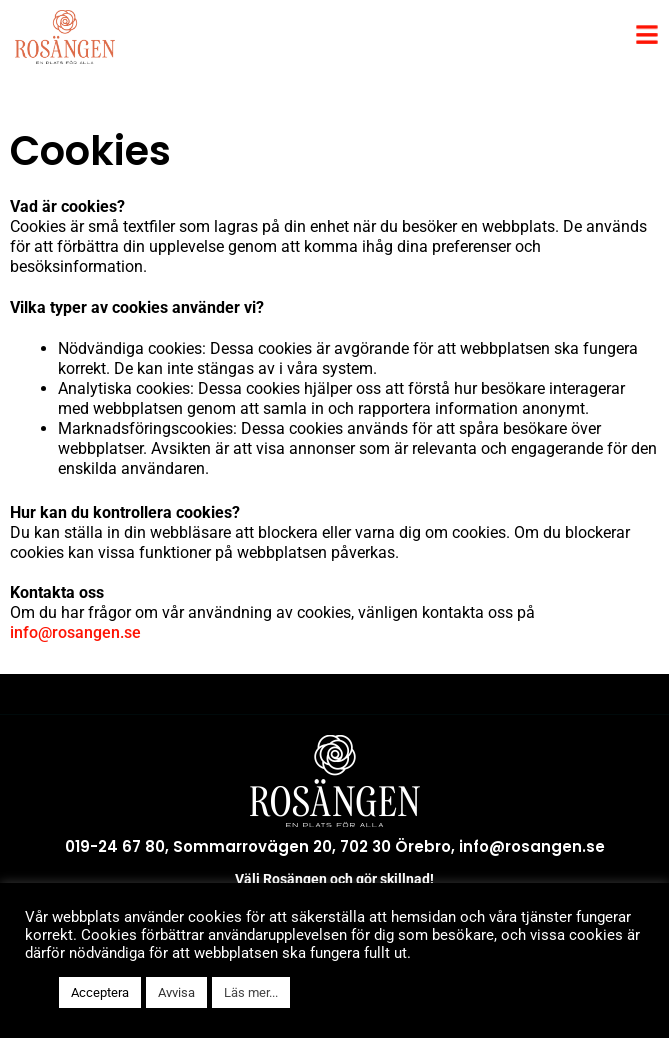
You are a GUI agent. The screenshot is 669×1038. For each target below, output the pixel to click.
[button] (37, 993)
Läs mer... (251, 992)
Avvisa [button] (176, 992)
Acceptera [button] (100, 992)
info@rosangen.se (75, 632)
